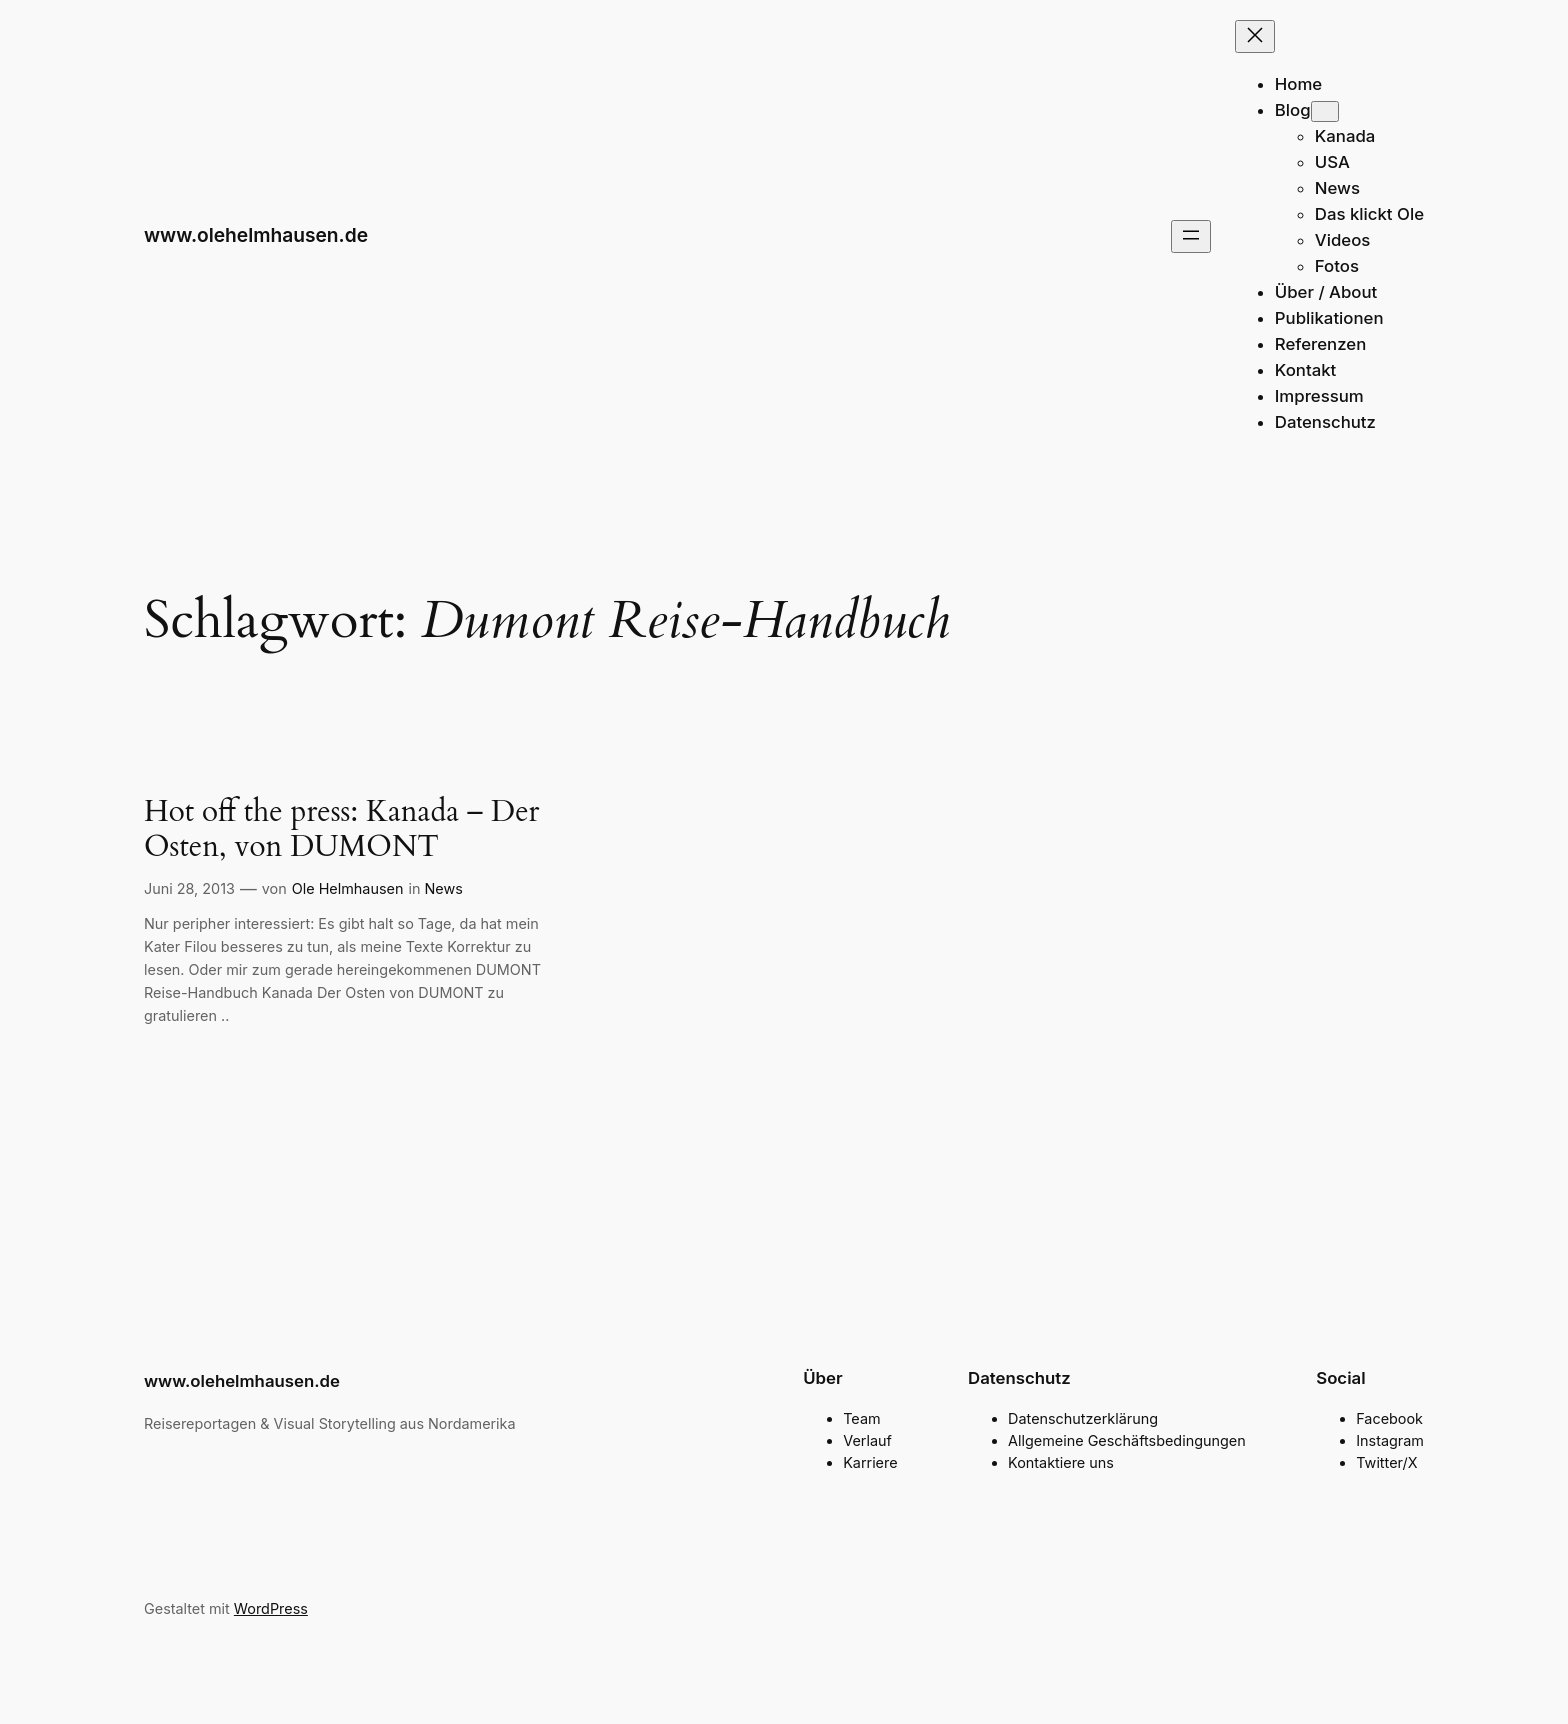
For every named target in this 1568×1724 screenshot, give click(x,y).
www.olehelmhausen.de (256, 235)
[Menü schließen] (1255, 36)
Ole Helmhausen (348, 888)
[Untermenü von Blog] (1325, 111)
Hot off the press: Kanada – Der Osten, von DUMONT (341, 830)
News (444, 888)
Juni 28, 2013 (189, 888)
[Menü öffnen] (1191, 236)
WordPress (271, 1608)
